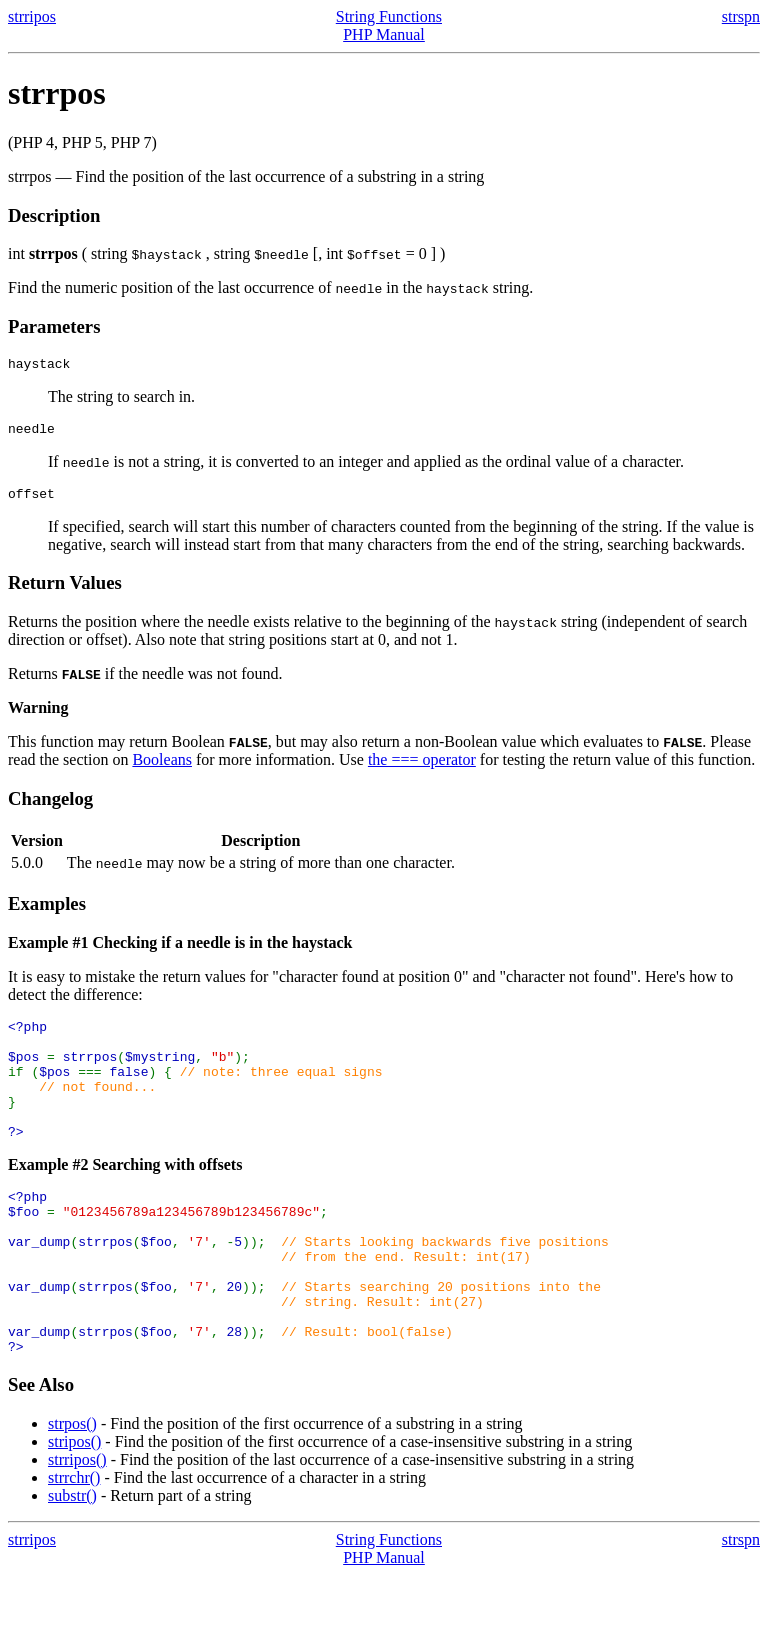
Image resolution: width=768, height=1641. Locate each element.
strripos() (77, 1525)
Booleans (162, 768)
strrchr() (74, 1543)
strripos (32, 16)
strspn (741, 16)
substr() (72, 1561)
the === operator (422, 768)
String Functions (389, 16)
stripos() (74, 1507)
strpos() (72, 1489)
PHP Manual (384, 34)
